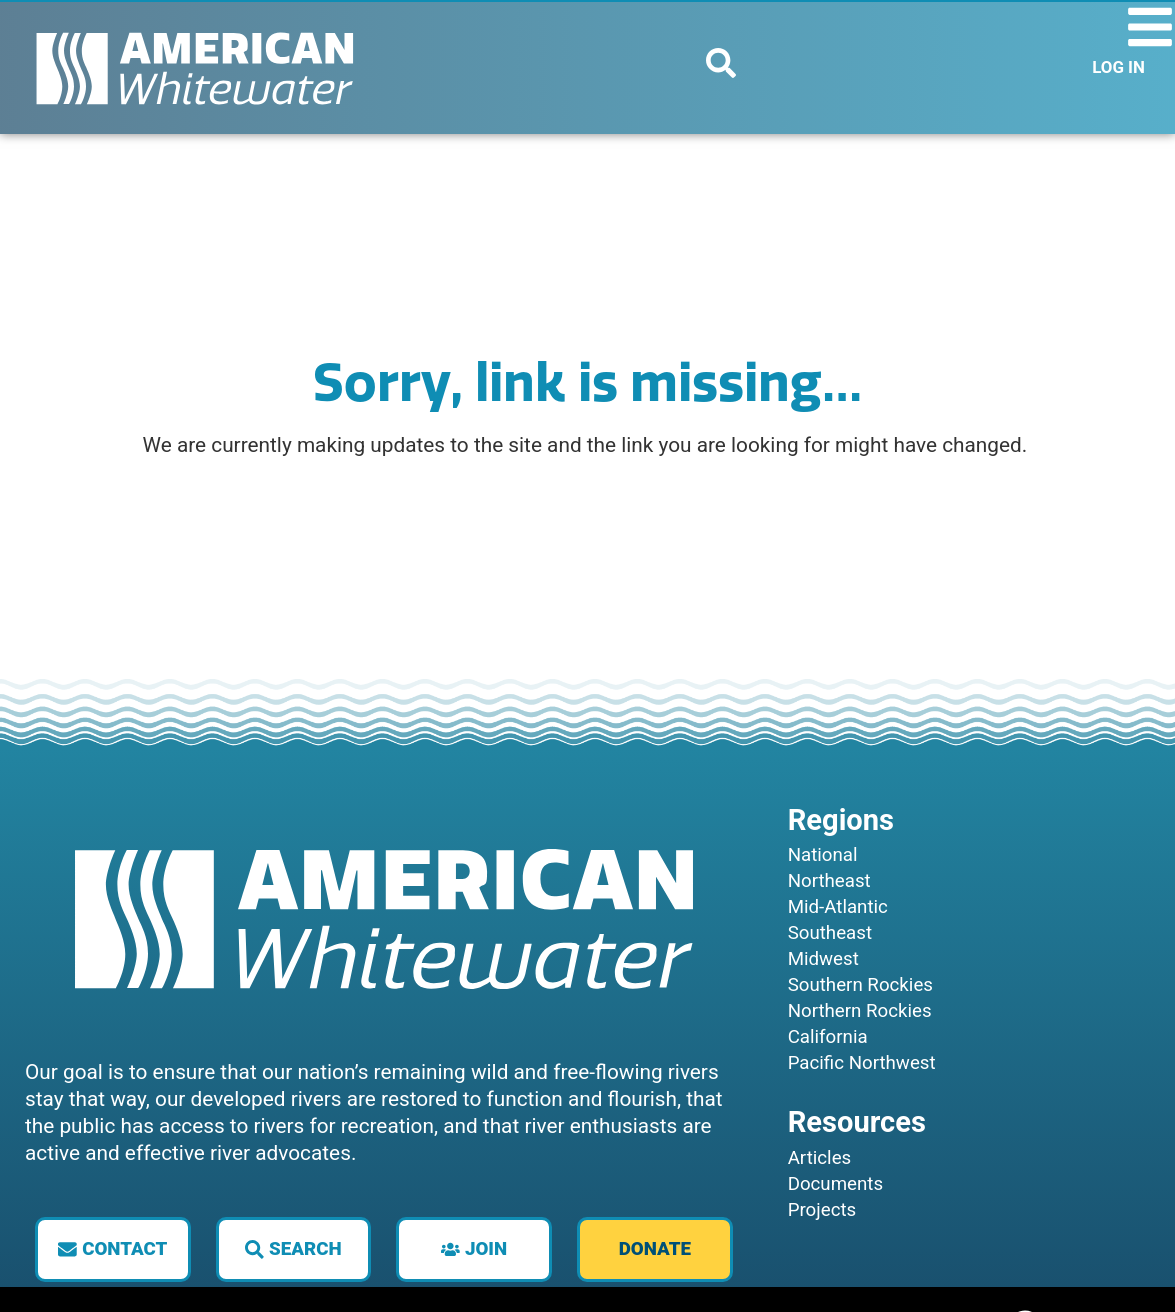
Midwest (823, 959)
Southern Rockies (860, 985)
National (823, 855)
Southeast (830, 933)
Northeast (829, 881)
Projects (822, 1210)
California (828, 1037)
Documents (835, 1184)
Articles (820, 1158)
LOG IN (1118, 67)
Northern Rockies (860, 1011)
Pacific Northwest (862, 1063)
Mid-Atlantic (838, 907)
